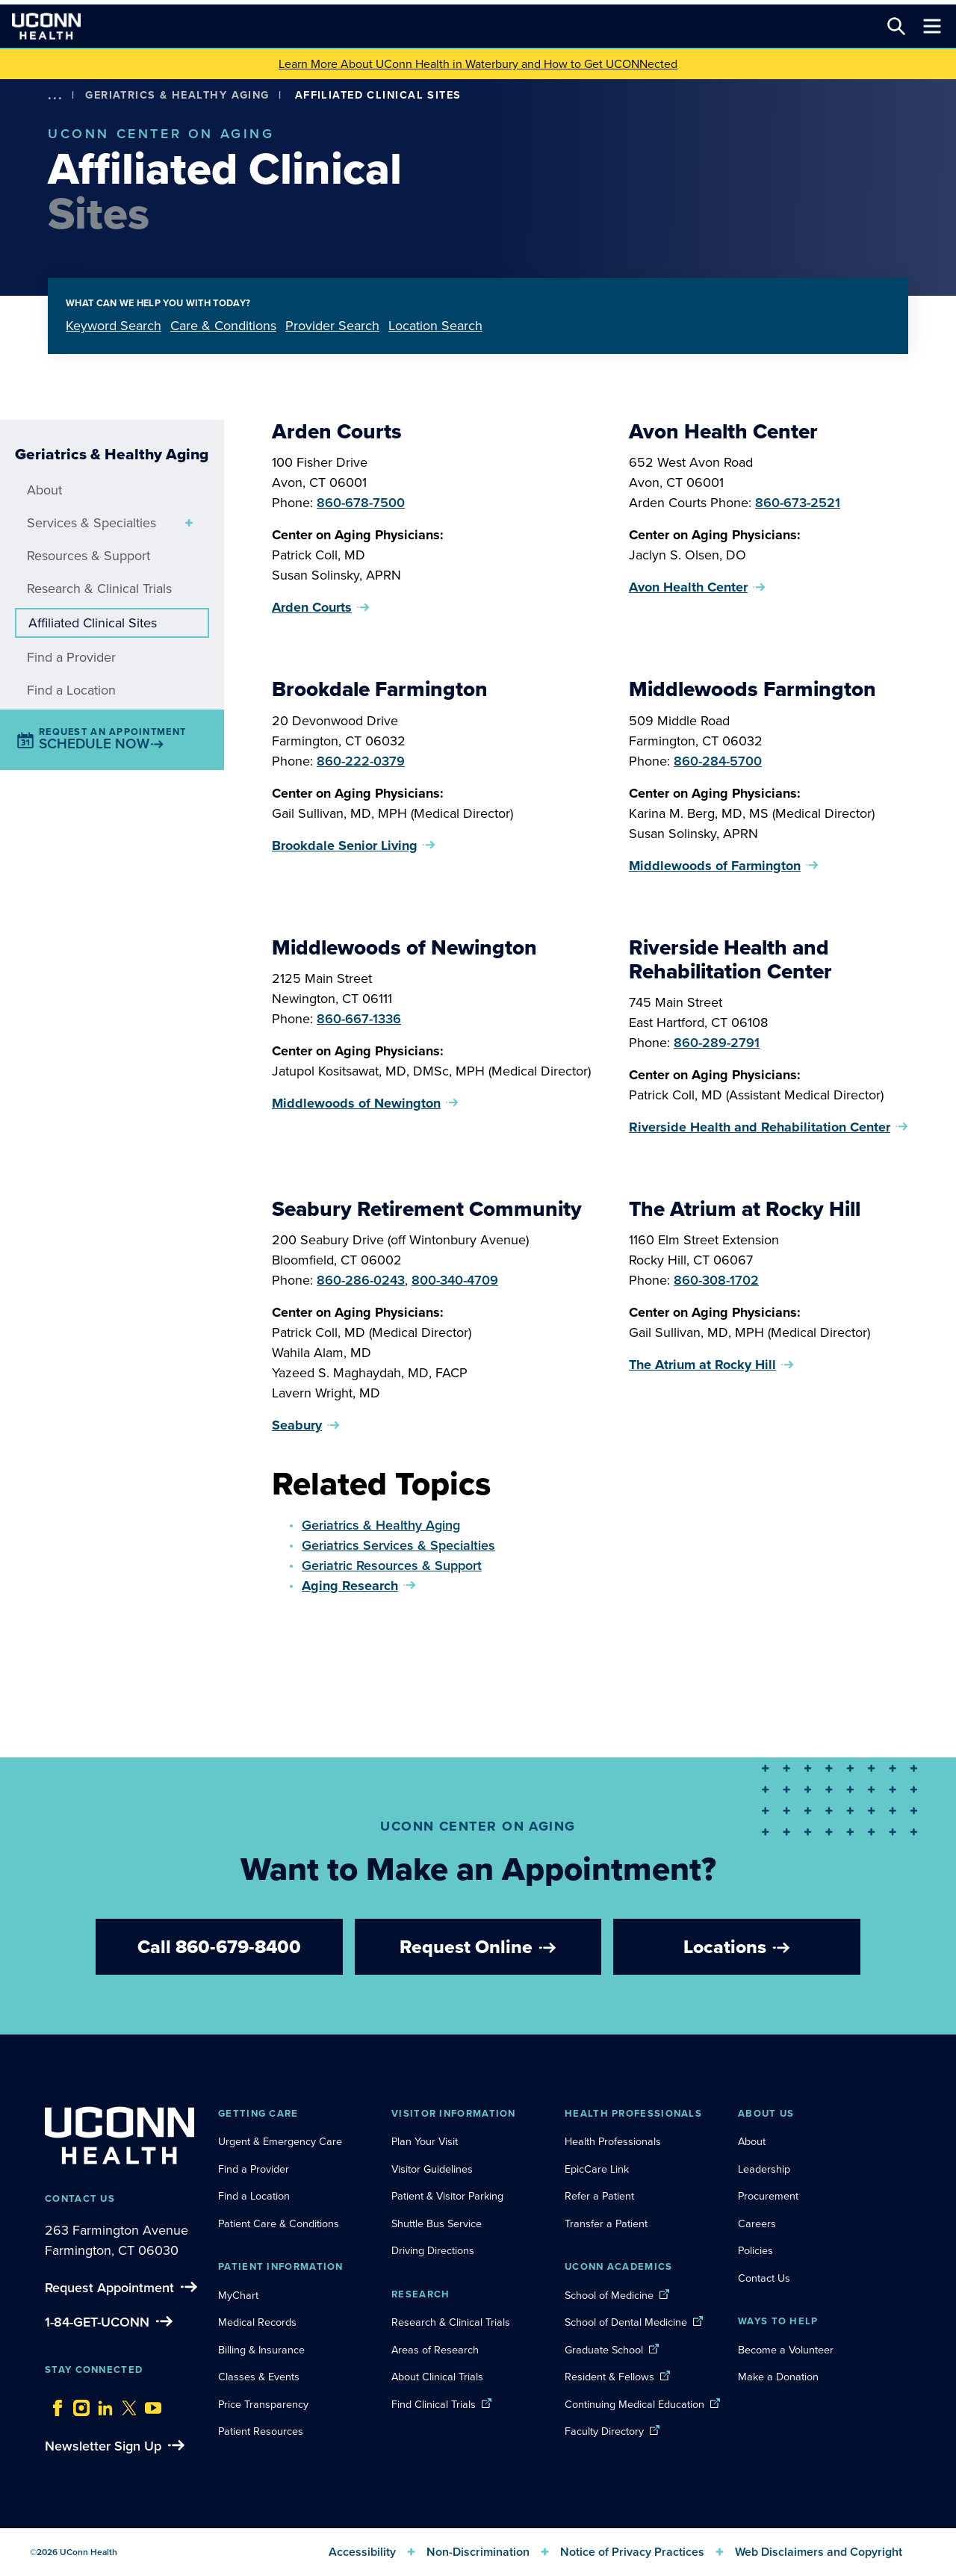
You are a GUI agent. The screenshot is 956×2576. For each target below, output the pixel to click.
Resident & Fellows (609, 2376)
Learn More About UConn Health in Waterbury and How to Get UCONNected (478, 63)
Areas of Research (436, 2349)
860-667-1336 (359, 1018)
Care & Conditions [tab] (223, 325)
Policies (755, 2250)
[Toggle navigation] (932, 26)
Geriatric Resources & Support (392, 1565)
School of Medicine (609, 2295)
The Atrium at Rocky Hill (702, 1364)
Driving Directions (432, 2250)
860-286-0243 (361, 1280)
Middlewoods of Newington (356, 1103)
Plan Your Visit (424, 2141)
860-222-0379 (361, 761)
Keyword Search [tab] (113, 325)
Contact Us (764, 2278)
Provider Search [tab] (332, 325)
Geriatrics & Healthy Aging (177, 95)
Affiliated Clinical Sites (92, 622)
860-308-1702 (716, 1280)
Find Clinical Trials (433, 2404)
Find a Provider (71, 657)
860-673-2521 (797, 502)
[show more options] (55, 95)
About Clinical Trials (437, 2376)
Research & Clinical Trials (99, 588)
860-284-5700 (718, 761)
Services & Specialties (91, 522)
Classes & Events (258, 2376)
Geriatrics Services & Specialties (398, 1545)
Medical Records (257, 2322)
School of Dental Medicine (626, 2322)
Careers (757, 2223)
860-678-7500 (361, 502)
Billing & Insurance (261, 2349)
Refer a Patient (599, 2196)
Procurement (768, 2196)
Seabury (297, 1425)
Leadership (764, 2169)
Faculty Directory (604, 2431)
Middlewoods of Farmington (715, 865)
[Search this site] (896, 26)
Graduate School (604, 2349)
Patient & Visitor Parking (447, 2196)
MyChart (238, 2295)
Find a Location (71, 690)
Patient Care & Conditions (278, 2223)
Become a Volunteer (786, 2349)
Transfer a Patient (606, 2223)
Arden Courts (312, 607)
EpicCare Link (597, 2169)
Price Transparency (263, 2404)
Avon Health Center (688, 587)
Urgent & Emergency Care (280, 2141)
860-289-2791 (717, 1042)
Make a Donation (778, 2376)
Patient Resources (260, 2431)
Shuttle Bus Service (436, 2223)
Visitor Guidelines (432, 2169)
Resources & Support (88, 555)
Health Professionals (613, 2141)
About (44, 489)
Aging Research (350, 1585)
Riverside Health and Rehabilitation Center (759, 1127)
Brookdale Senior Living (345, 845)
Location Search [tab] (435, 325)
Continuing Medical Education (634, 2404)
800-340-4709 (455, 1280)
